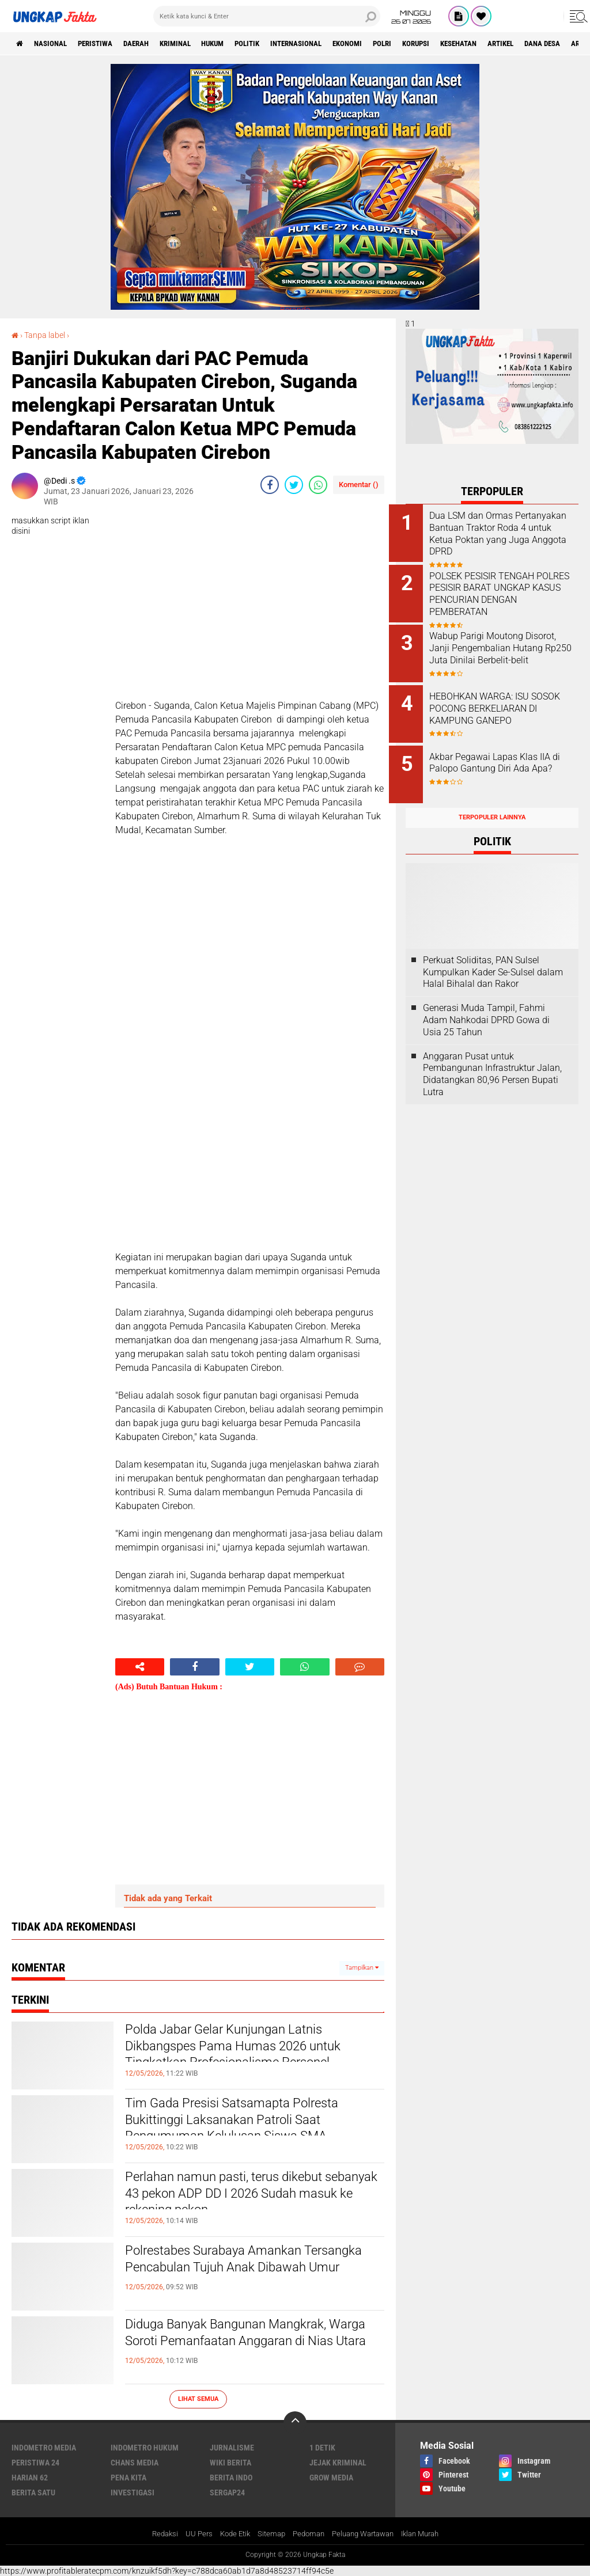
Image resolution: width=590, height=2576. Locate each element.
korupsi (467, 43)
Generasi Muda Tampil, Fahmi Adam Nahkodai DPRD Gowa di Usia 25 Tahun (486, 1007)
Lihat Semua (198, 2398)
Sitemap (267, 2533)
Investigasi (132, 2492)
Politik (278, 43)
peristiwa (105, 43)
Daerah (151, 43)
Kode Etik (228, 2533)
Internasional (333, 43)
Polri (429, 43)
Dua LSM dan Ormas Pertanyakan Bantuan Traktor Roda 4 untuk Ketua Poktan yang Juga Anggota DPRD (505, 533)
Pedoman (306, 2533)
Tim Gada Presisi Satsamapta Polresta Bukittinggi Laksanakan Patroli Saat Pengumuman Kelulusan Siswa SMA (250, 2124)
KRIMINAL (196, 43)
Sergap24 (227, 2492)
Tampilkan (362, 1967)
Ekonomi (390, 43)
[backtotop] (295, 2422)
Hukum (238, 43)
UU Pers (190, 2533)
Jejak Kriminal (337, 2462)
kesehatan (516, 43)
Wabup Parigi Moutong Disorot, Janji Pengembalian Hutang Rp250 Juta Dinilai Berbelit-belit (503, 649)
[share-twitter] (294, 484)
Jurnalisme (232, 2447)
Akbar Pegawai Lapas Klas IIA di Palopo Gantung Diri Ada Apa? (506, 760)
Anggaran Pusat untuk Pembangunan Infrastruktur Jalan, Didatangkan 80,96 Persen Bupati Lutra (492, 1061)
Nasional (55, 43)
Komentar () (359, 484)
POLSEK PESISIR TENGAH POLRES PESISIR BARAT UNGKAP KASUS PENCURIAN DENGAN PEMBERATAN (505, 591)
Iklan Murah (429, 2533)
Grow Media (331, 2477)
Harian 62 (30, 2477)
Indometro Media (44, 2447)
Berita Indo (231, 2477)
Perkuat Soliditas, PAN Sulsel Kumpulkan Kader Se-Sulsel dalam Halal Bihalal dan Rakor (493, 959)
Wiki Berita (230, 2462)
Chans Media (134, 2462)
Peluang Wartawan (365, 2533)
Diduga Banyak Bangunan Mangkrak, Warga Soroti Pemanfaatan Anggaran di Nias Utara (254, 2345)
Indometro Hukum (145, 2447)
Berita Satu (33, 2492)
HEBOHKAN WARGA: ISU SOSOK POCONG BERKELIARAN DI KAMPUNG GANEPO (503, 708)
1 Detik (322, 2447)
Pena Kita (128, 2477)
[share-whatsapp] (318, 484)
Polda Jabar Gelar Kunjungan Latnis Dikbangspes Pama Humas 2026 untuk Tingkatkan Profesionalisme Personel (251, 2050)
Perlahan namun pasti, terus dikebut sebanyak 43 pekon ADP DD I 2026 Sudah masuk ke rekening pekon (241, 2198)
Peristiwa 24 (35, 2462)
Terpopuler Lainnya (492, 804)
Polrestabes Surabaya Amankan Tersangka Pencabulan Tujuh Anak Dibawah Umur (237, 2271)
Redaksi (154, 2533)
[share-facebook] (269, 484)
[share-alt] (139, 1666)
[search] (266, 16)
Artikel (563, 43)
